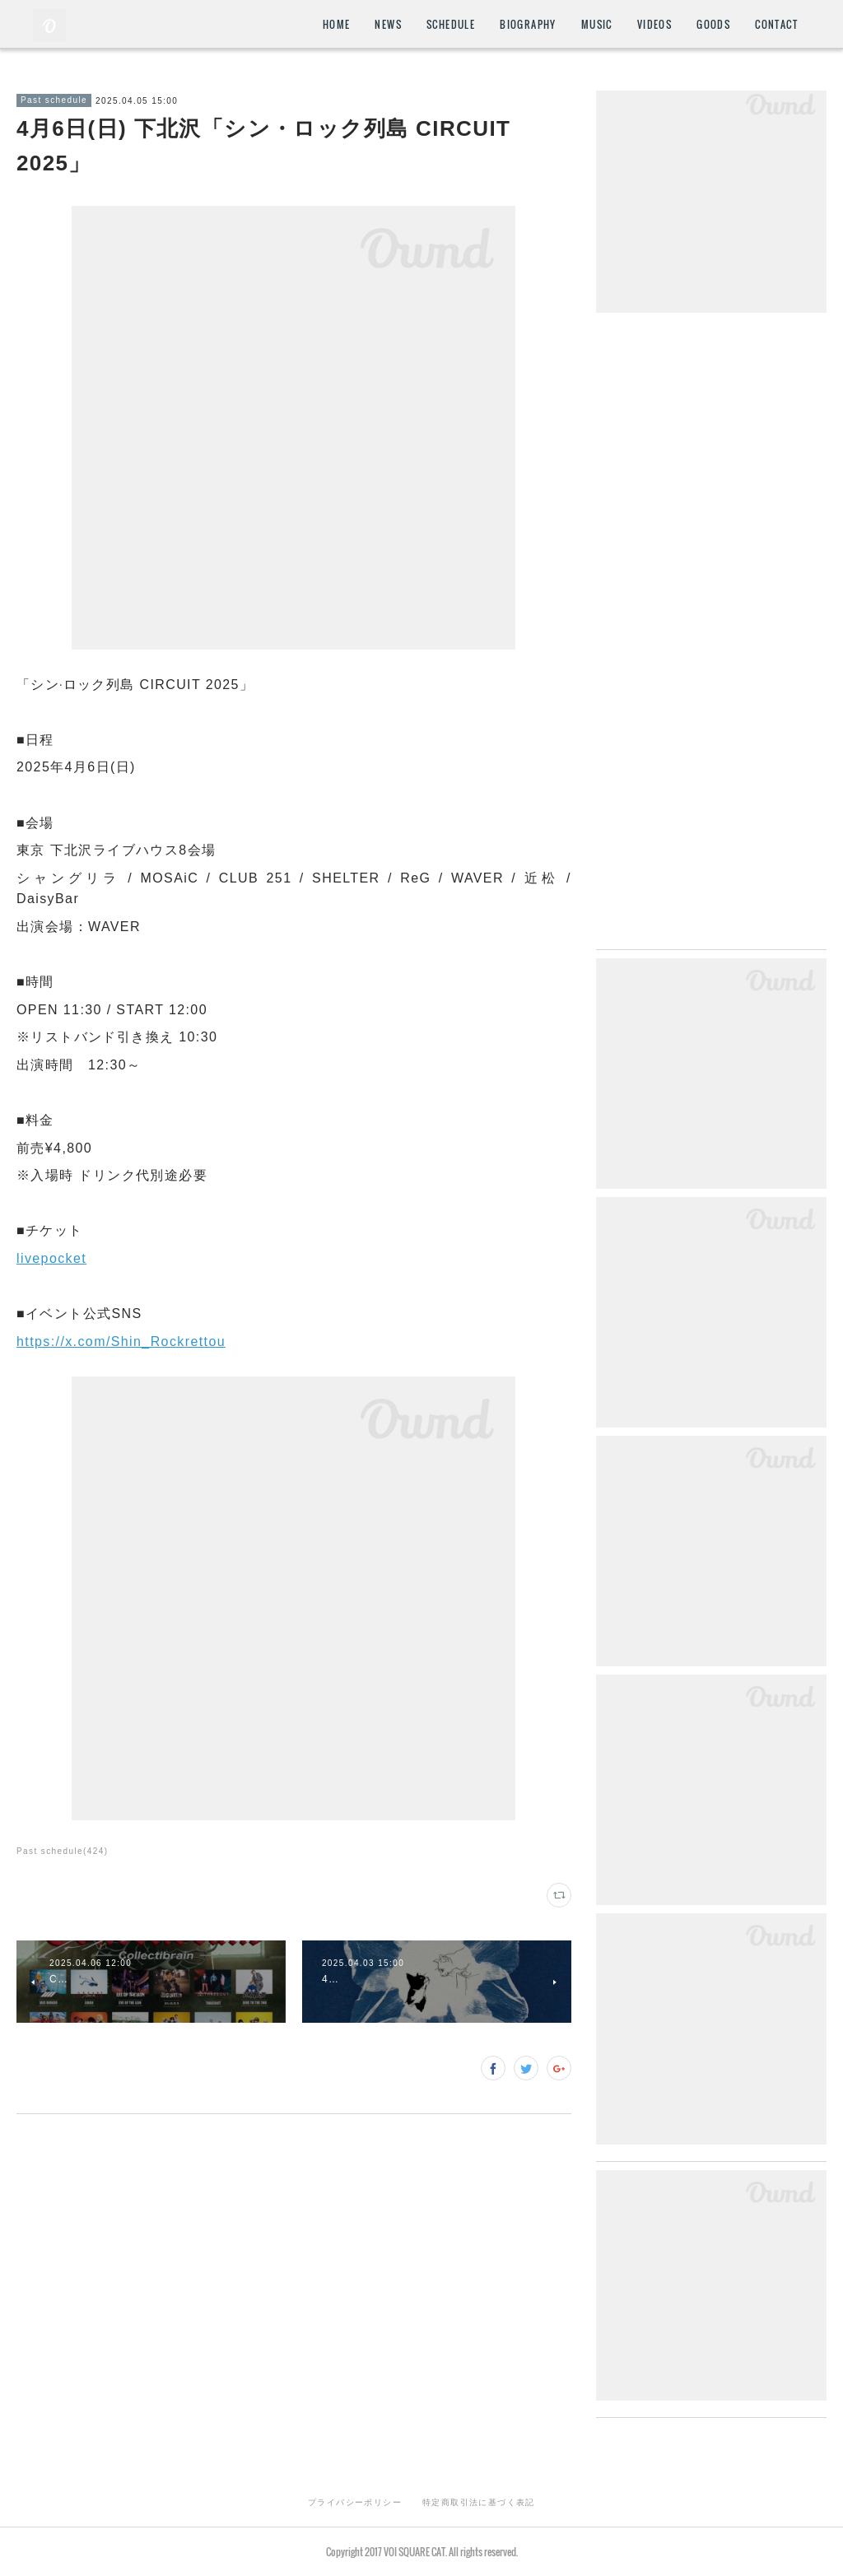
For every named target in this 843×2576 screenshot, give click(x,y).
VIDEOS (654, 24)
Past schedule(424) (62, 1851)
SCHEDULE (450, 24)
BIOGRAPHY (528, 24)
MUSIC (596, 24)
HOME (337, 24)
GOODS (713, 24)
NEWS (388, 24)
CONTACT (776, 24)
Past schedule (54, 100)
